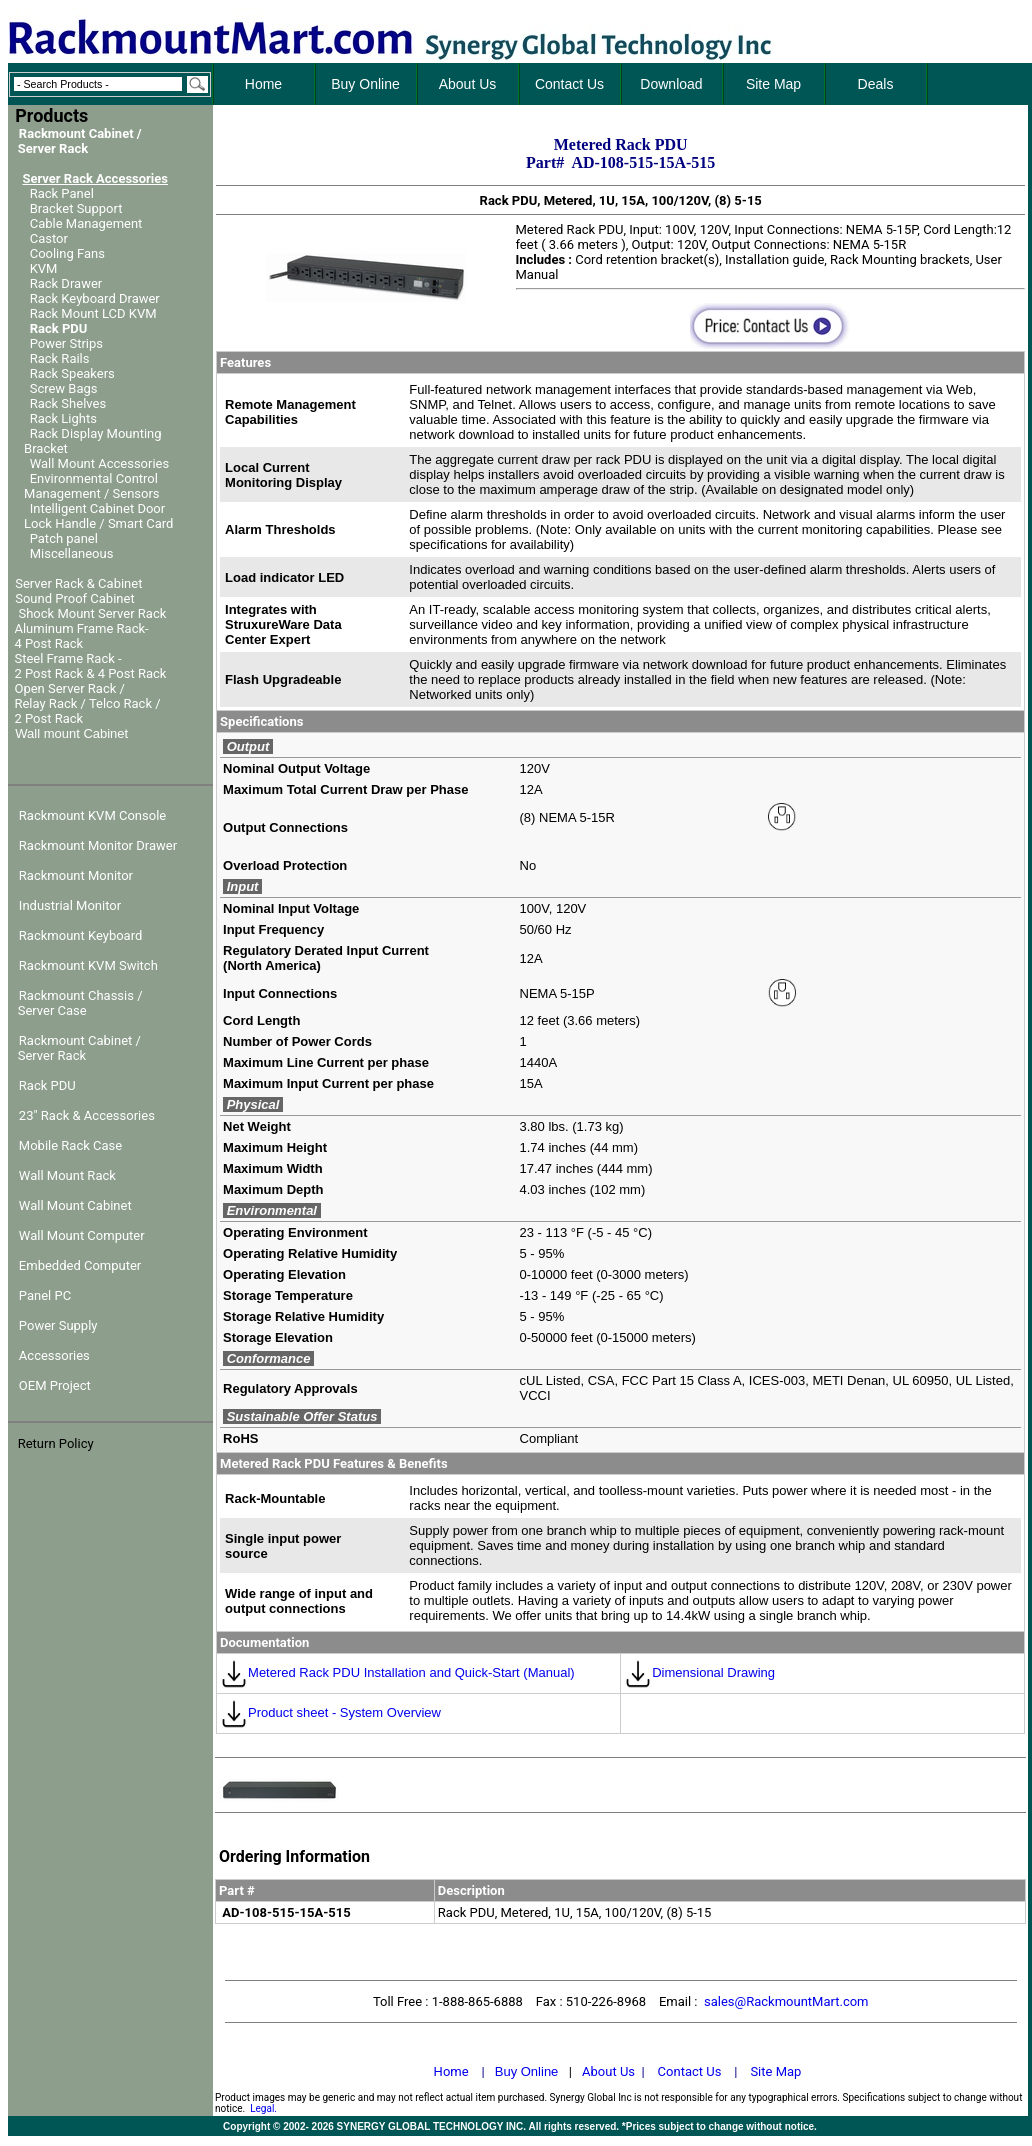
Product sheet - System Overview (330, 1712)
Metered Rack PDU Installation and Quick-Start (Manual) (397, 1672)
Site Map (775, 2071)
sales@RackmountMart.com (786, 2001)
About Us (608, 2071)
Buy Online (527, 2071)
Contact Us (690, 2071)
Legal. (263, 2108)
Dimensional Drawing (699, 1672)
